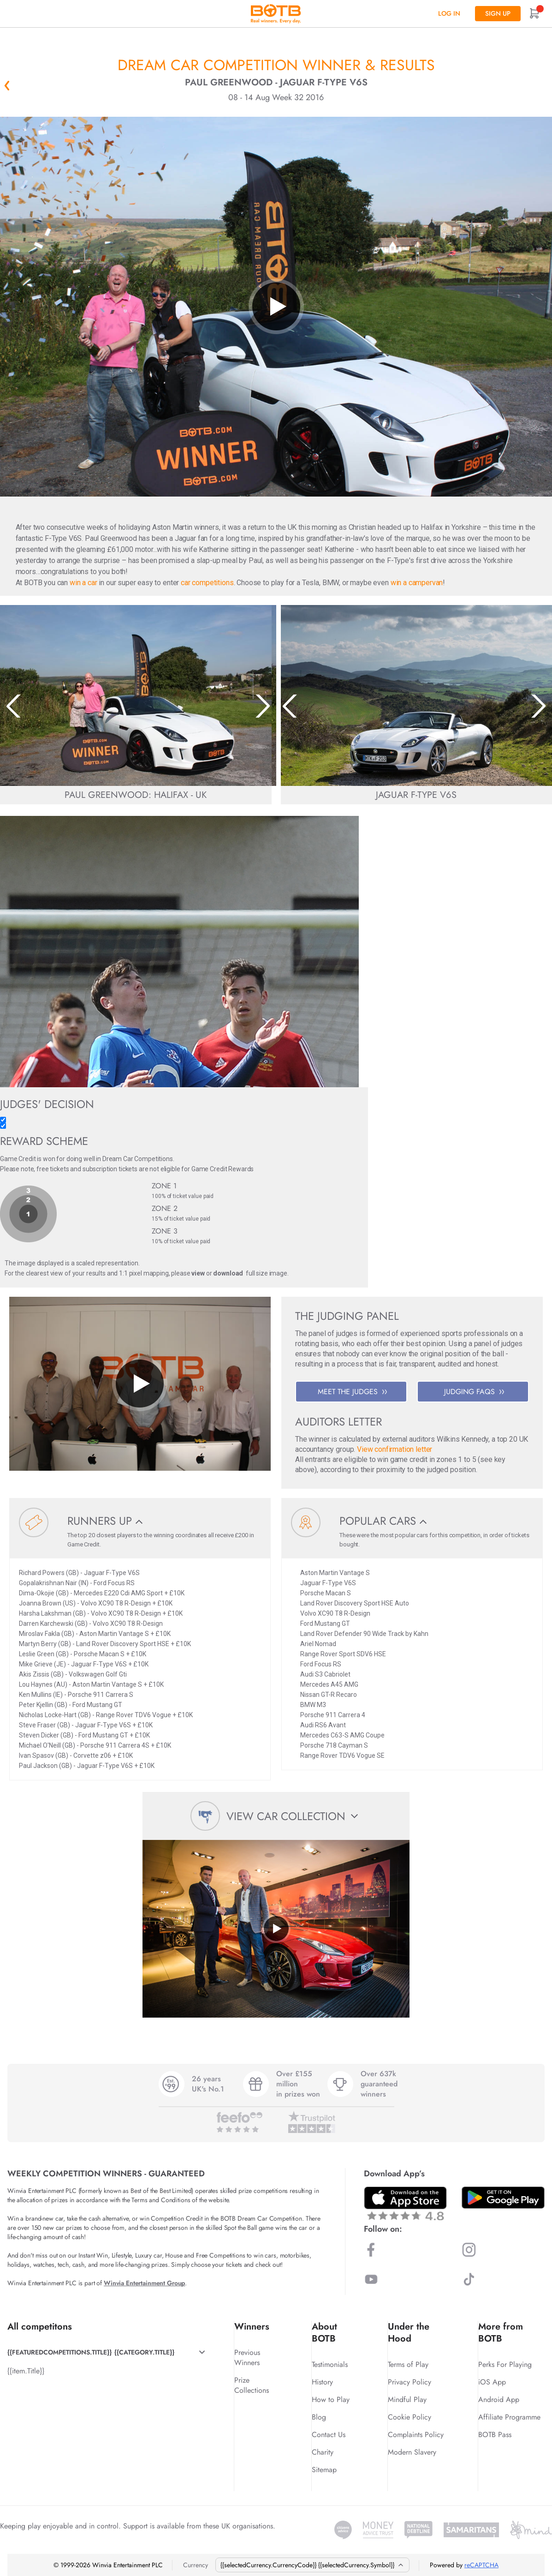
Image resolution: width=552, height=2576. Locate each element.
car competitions (207, 582)
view (197, 1273)
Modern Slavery (412, 2452)
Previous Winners (247, 2357)
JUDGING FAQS (474, 1391)
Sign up (497, 13)
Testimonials (330, 2364)
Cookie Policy (409, 2417)
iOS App (492, 2382)
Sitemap (324, 2469)
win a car (83, 582)
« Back (7, 85)
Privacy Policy (409, 2382)
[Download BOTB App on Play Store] (503, 2198)
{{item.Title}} (25, 2371)
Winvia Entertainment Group (144, 2283)
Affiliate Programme (509, 2417)
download (228, 1273)
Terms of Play (408, 2364)
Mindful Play (407, 2399)
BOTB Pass (494, 2434)
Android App (498, 2399)
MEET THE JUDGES (352, 1391)
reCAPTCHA (481, 2565)
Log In (449, 13)
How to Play (331, 2399)
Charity (322, 2452)
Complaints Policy (416, 2434)
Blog (319, 2417)
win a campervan (417, 582)
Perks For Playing (505, 2364)
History (322, 2382)
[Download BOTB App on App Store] (405, 2203)
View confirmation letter (394, 1449)
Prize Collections (251, 2385)
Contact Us (328, 2434)
